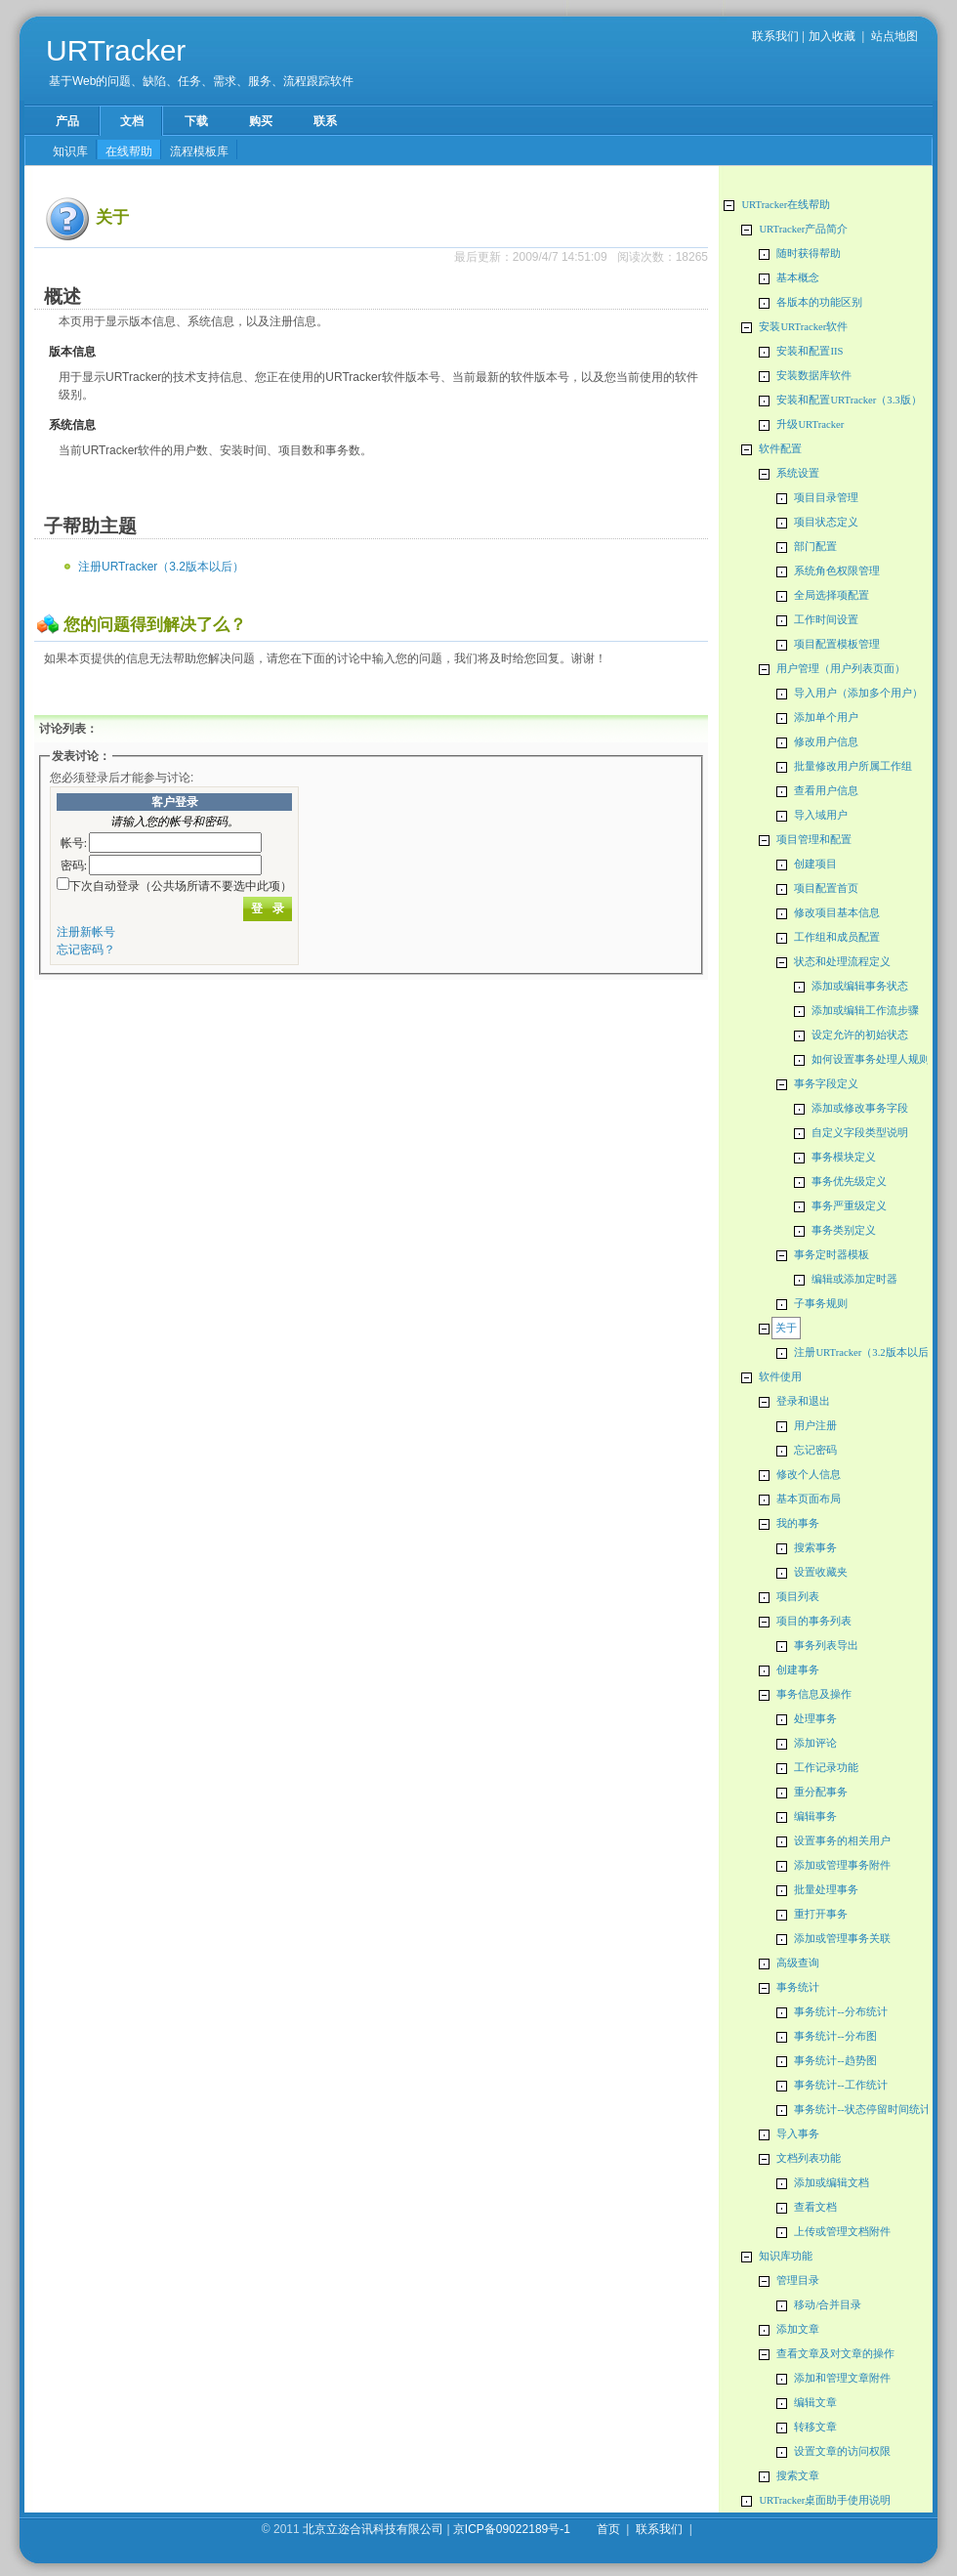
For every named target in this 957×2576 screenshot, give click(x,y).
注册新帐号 (86, 932)
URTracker (116, 50)
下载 (196, 121)
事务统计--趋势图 (835, 2060)
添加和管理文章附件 (842, 2378)
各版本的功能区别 (819, 302)
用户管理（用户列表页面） (840, 668)
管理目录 (797, 2280)
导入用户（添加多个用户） (858, 693)
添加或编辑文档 (831, 2182)
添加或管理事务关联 (842, 1938)
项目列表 (797, 1596)
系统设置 (797, 473)
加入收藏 (832, 36)
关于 (786, 1328)
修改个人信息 (808, 1474)
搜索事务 (815, 1547)
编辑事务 (815, 1816)
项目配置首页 (826, 888)
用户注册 (815, 1425)
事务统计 (797, 1987)
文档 (132, 121)
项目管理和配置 (814, 839)
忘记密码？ (86, 949)
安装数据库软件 (814, 375)
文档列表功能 (808, 2158)
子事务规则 (821, 1303)
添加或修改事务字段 (859, 1108)
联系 (325, 121)
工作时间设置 (826, 619)
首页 (608, 2529)
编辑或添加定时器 (854, 1279)
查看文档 (815, 2207)
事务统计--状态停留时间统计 (862, 2109)
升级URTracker (810, 424)
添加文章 (797, 2329)
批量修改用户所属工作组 (853, 766)
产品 (67, 121)
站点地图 (894, 36)
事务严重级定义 (849, 1206)
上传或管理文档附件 (842, 2231)
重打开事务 (821, 1914)
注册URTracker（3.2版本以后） (866, 1352)
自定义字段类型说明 (859, 1132)
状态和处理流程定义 (842, 961)
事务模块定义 (843, 1157)
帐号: (74, 843)
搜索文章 (797, 2475)
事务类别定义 (843, 1230)
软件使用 (780, 1377)
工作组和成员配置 (837, 937)
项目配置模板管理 (837, 644)
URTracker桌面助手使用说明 (825, 2500)
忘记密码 (815, 1450)
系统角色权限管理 (837, 571)
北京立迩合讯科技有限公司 (373, 2529)
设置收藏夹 (821, 1572)
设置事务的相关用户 (842, 1841)
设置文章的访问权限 (842, 2451)
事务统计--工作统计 (840, 2085)
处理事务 (815, 1718)
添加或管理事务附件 (842, 1865)
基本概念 (797, 278)
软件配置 (780, 448)
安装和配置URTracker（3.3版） (848, 400)
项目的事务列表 (814, 1621)
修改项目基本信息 (837, 913)
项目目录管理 (826, 497)
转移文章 (815, 2427)
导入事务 (797, 2134)
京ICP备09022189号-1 (511, 2529)
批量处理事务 (826, 1889)
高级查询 (797, 1963)
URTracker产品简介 (803, 229)
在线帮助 (128, 151)
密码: (74, 865)
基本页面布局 (808, 1499)
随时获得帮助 (808, 253)
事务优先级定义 (849, 1181)
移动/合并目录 (827, 2305)
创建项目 (815, 864)
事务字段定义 (826, 1083)
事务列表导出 (826, 1645)
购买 (260, 121)
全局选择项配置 (831, 595)
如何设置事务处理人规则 (870, 1059)
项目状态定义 (826, 522)
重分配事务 (821, 1792)
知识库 (70, 151)
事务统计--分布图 (835, 2036)
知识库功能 (785, 2256)
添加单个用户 (826, 717)
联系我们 (775, 36)
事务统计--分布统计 (840, 2011)
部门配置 (815, 546)
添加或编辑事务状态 (859, 986)
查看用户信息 (826, 790)
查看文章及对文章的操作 (835, 2353)
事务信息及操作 (814, 1694)
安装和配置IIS (809, 351)
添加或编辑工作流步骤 (865, 1010)
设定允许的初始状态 (859, 1035)
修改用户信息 (826, 742)
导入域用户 (821, 815)
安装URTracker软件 (803, 326)
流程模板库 (199, 151)
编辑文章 (815, 2402)
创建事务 (797, 1670)
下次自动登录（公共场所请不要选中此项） (180, 886)
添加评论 (815, 1743)
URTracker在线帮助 (785, 204)
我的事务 (797, 1523)
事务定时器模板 (831, 1254)
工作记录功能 (826, 1767)
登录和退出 (803, 1401)
